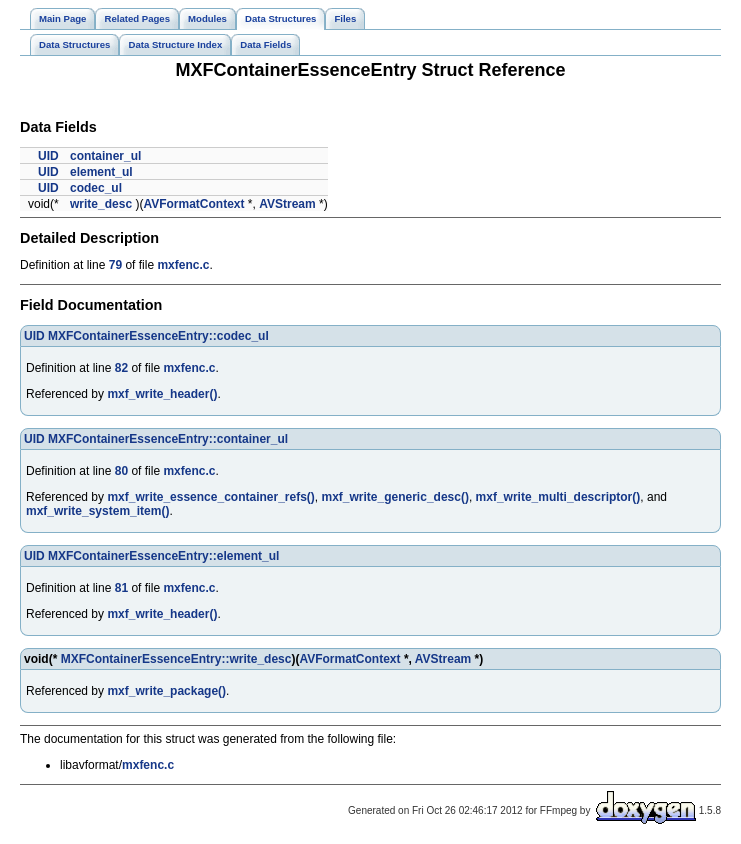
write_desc (101, 204)
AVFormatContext (193, 204)
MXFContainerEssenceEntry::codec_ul (158, 336)
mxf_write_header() (162, 394)
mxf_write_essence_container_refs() (210, 497)
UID (48, 156)
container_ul (105, 156)
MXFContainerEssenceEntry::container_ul (168, 439)
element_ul (101, 172)
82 (121, 368)
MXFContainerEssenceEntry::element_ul (163, 556)
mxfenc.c (183, 265)
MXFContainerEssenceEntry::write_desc (176, 659)
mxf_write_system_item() (97, 511)
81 (121, 588)
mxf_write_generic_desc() (395, 497)
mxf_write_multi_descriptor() (558, 497)
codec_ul (96, 188)
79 (115, 265)
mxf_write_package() (166, 691)
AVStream (287, 204)
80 (121, 471)
